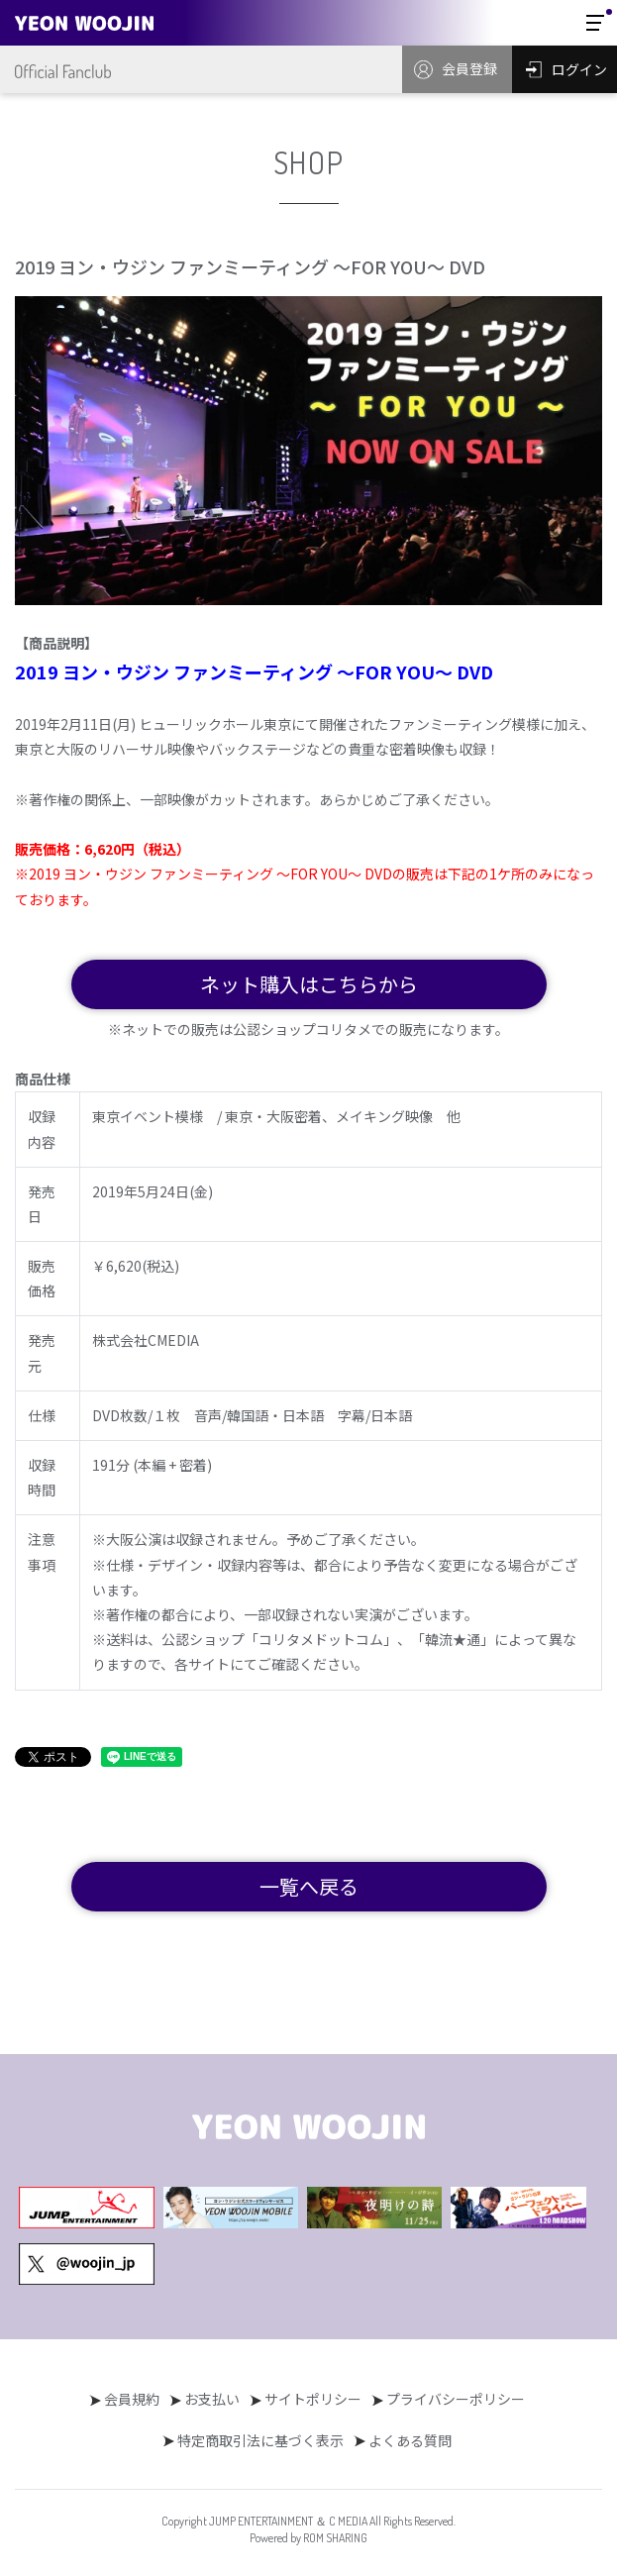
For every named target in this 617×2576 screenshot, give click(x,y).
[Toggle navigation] (595, 23)
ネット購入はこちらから (309, 984)
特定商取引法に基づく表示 (260, 2440)
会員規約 (131, 2399)
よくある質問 (410, 2440)
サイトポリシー (312, 2399)
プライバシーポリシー (455, 2399)
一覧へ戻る (309, 1886)
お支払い (212, 2399)
